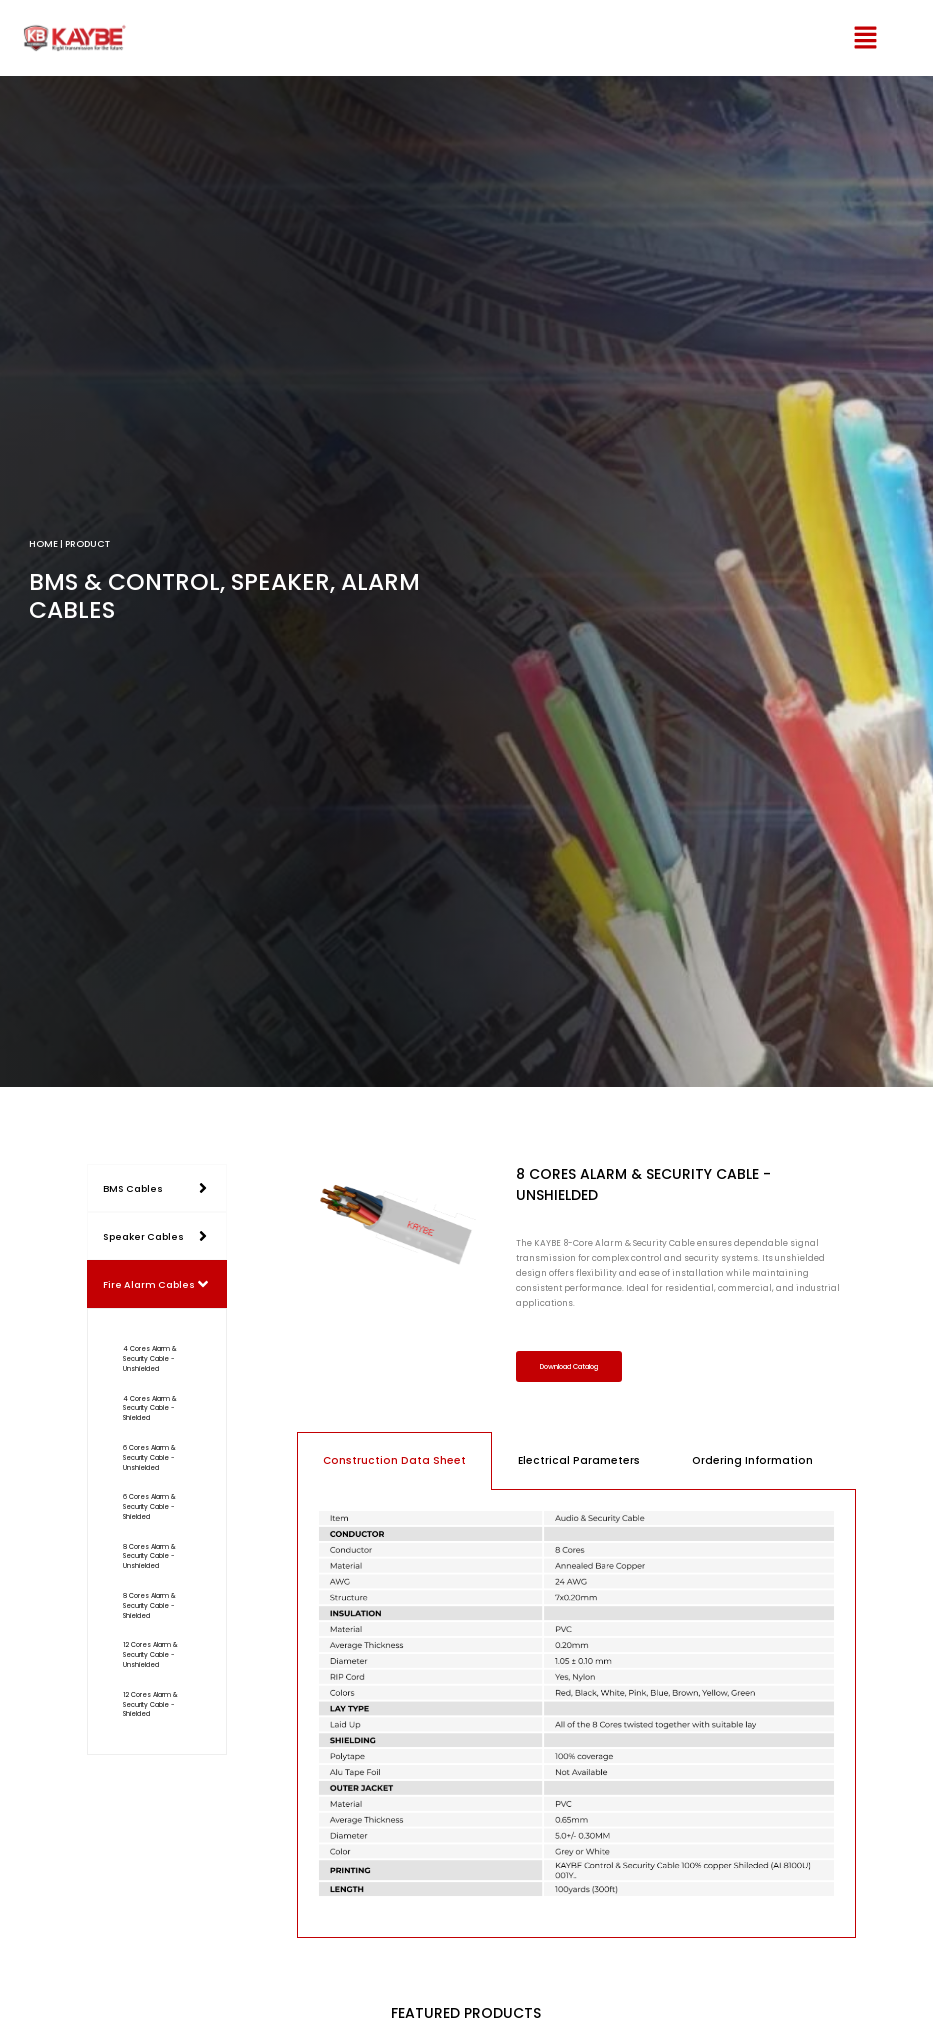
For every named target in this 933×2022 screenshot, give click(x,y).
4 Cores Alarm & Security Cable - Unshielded (150, 1358)
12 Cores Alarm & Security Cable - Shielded (150, 1704)
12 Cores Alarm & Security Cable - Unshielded (150, 1654)
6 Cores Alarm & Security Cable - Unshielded (149, 1457)
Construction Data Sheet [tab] (394, 1462)
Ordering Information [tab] (752, 1462)
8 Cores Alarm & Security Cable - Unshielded (149, 1556)
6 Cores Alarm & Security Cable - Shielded (149, 1506)
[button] (840, 38)
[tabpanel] (577, 1716)
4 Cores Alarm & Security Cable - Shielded (150, 1408)
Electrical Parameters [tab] (579, 1462)
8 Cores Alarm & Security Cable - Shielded (149, 1605)
